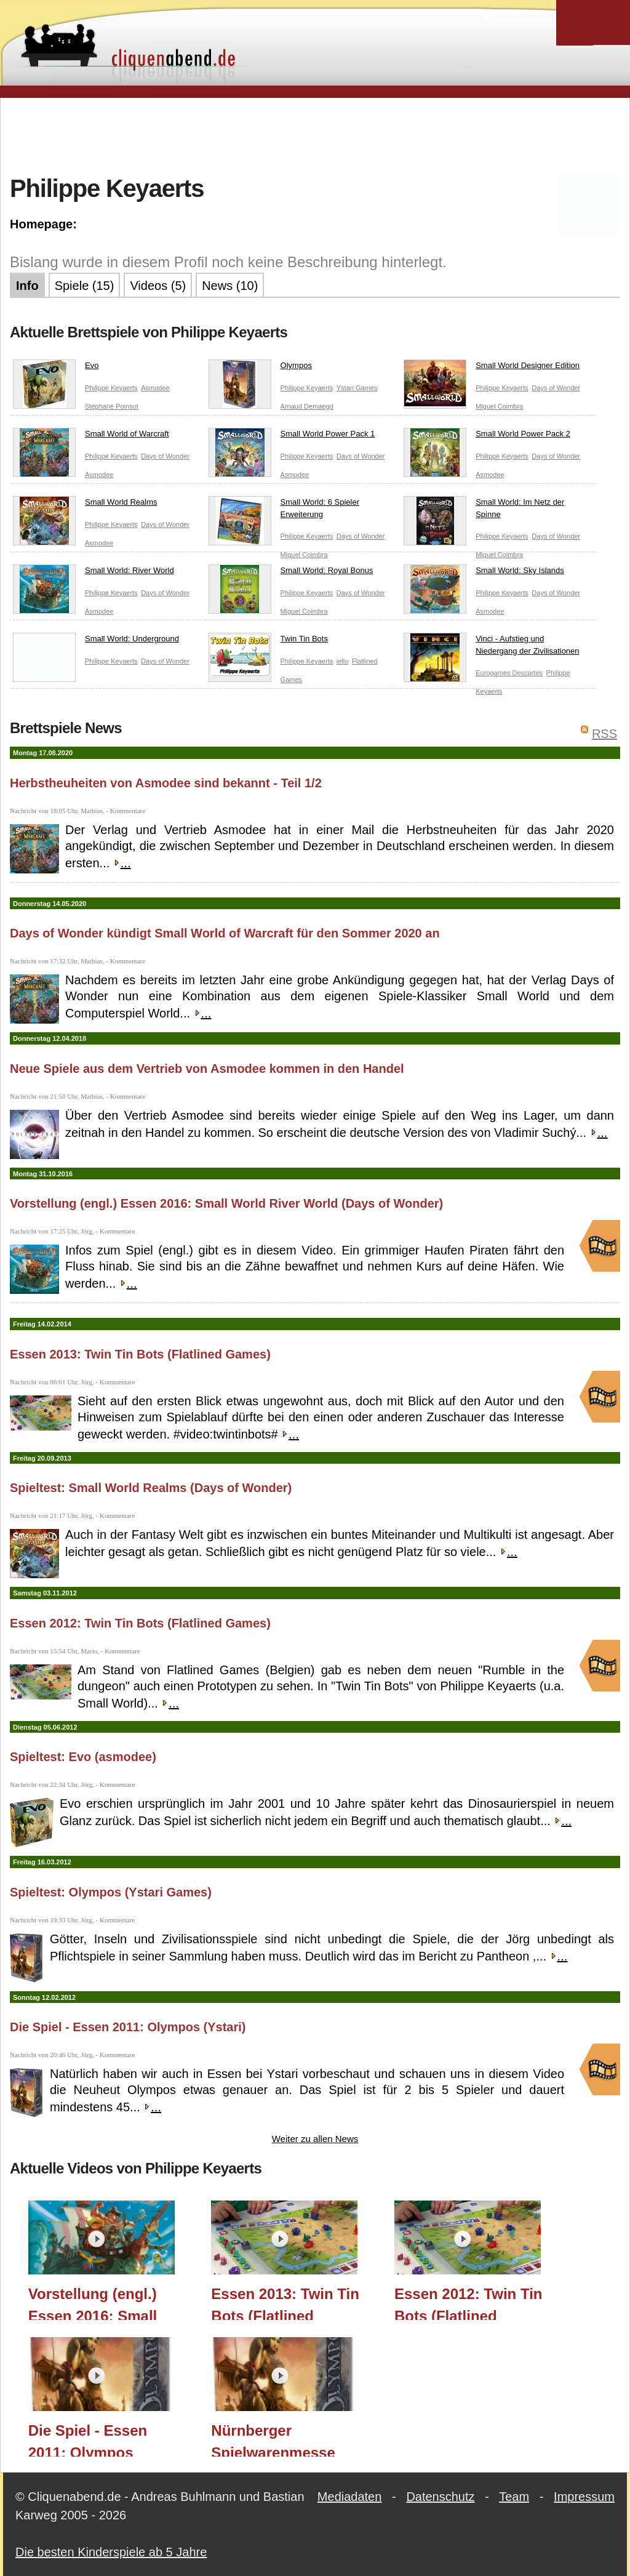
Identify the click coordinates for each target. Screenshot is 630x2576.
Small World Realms (85, 504)
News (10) (230, 285)
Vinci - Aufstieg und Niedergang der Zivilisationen (491, 647)
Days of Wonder (556, 387)
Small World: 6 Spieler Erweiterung (284, 510)
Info (27, 285)
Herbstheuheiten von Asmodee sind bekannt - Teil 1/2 (166, 783)
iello (343, 661)
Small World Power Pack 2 (487, 436)
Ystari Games (357, 387)
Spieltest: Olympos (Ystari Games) (111, 1892)
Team (514, 2496)
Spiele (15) (84, 285)
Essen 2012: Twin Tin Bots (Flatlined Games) (140, 1623)
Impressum (584, 2496)
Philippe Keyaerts (111, 387)
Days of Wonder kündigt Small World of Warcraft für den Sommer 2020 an (225, 933)
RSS (604, 733)
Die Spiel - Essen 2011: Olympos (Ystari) (127, 2027)
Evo (55, 368)
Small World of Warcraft (91, 436)
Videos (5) (158, 285)
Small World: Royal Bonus (291, 573)
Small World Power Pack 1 (292, 436)
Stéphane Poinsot (111, 406)
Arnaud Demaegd (307, 406)
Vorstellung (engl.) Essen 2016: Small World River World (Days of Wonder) (226, 1203)
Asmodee (155, 387)
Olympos (260, 368)
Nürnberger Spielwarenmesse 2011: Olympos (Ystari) (273, 2439)
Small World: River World (93, 573)
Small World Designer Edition (492, 368)
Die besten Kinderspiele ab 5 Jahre (111, 2552)
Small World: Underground (96, 641)
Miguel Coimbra (499, 406)
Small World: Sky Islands (484, 573)
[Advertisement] (315, 135)
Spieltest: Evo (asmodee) (83, 1756)
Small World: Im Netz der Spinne (484, 510)
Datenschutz (440, 2496)
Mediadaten (349, 2496)
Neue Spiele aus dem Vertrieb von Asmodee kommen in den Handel (207, 1068)
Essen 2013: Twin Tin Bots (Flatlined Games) (140, 1354)
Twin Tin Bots (268, 641)
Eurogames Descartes (509, 672)
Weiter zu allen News (315, 2138)
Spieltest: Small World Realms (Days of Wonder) (151, 1488)
